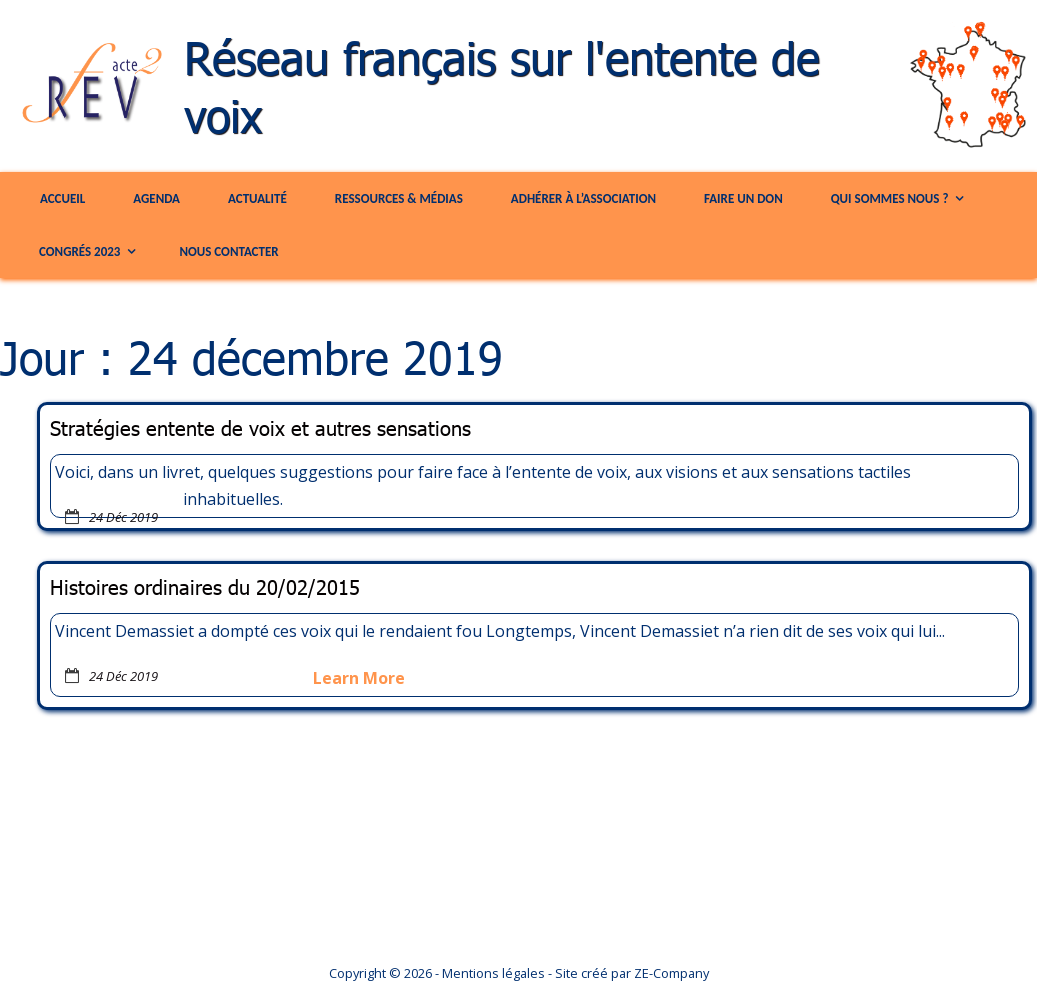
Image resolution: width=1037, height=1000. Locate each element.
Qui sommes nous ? (890, 198)
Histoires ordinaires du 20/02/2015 (205, 587)
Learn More (359, 678)
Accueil (62, 198)
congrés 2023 (79, 251)
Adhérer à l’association (583, 198)
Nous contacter (228, 251)
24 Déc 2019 (123, 517)
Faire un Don (743, 198)
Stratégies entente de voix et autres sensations (260, 428)
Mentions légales (493, 973)
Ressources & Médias (399, 198)
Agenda (156, 198)
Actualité (257, 198)
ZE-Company (671, 973)
